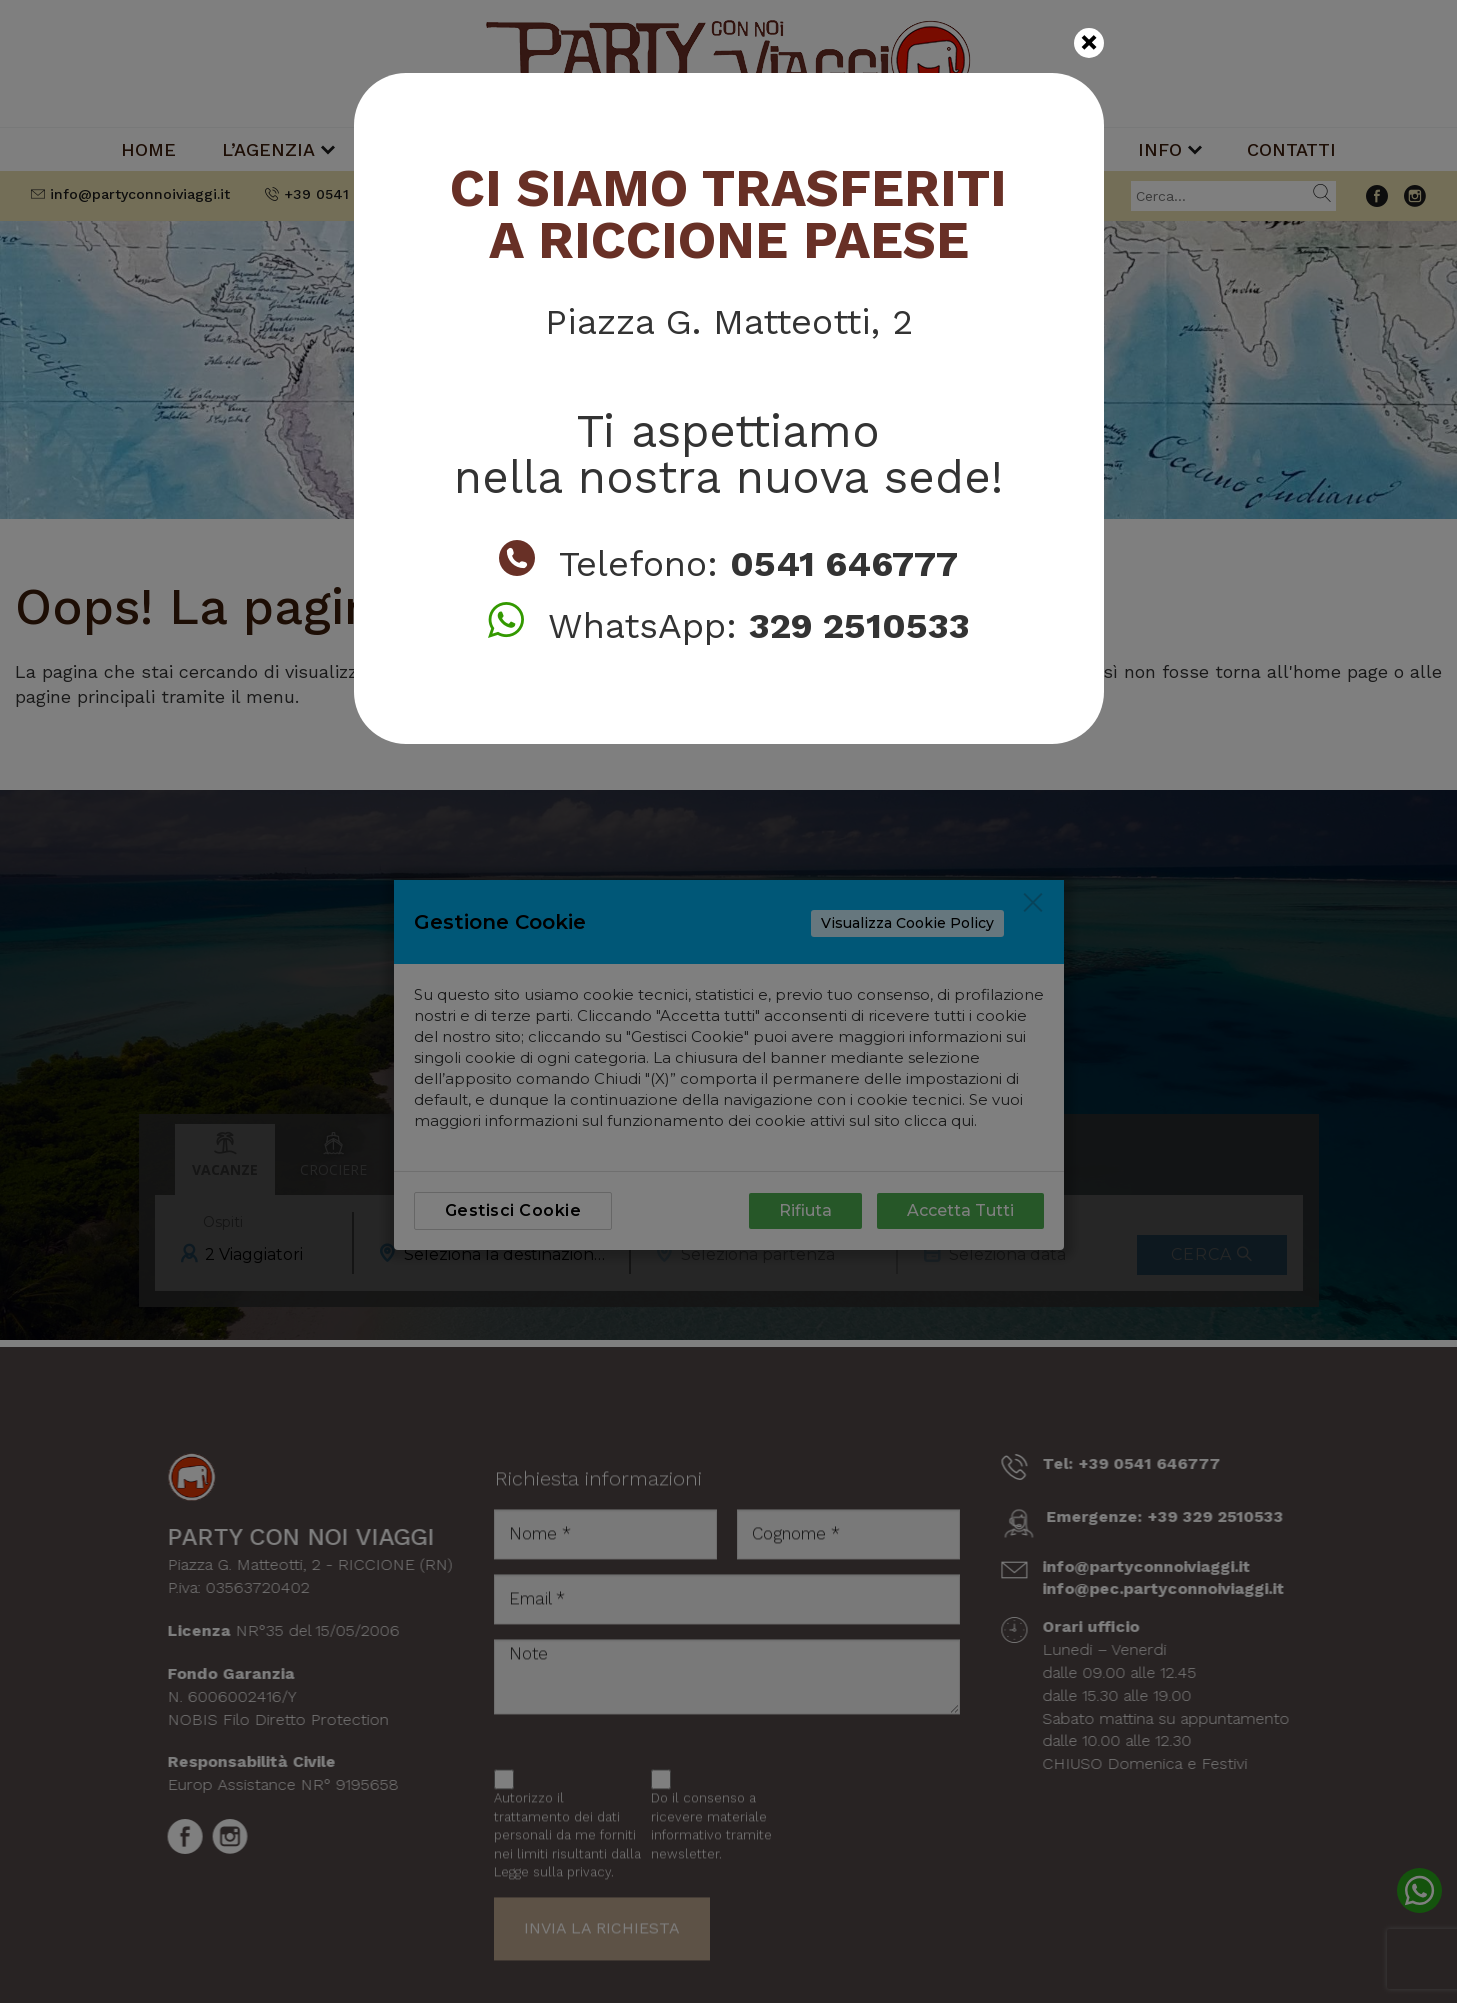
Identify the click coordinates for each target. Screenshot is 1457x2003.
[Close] (1089, 43)
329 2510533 (859, 626)
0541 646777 (844, 564)
